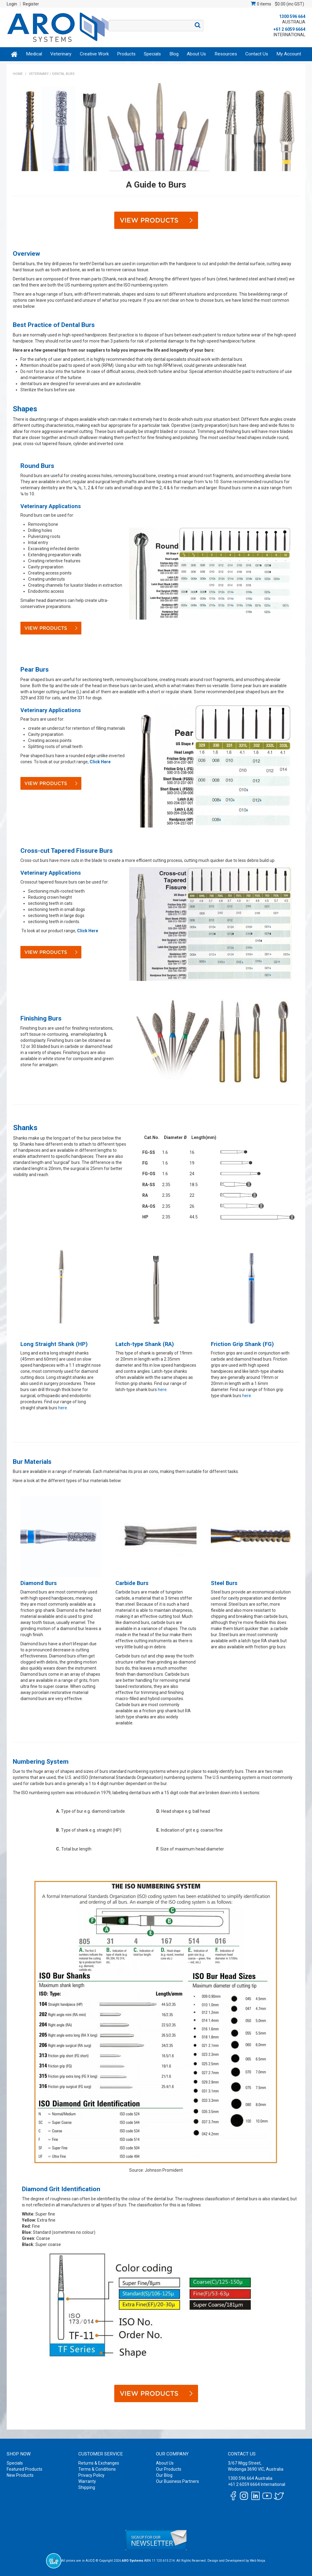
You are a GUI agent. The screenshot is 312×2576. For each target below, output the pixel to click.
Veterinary (60, 54)
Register (31, 4)
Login (12, 4)
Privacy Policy (91, 2475)
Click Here (100, 761)
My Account (288, 54)
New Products (20, 2475)
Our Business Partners (177, 2481)
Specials (152, 54)
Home (14, 54)
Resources (225, 54)
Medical (34, 54)
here (62, 1407)
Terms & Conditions (97, 2469)
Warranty (87, 2481)
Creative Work (94, 54)
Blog (174, 54)
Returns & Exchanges (98, 2463)
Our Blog (164, 2475)
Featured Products (24, 2469)
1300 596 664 (292, 16)
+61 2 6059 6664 (289, 29)
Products (126, 54)
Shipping (86, 2487)
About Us (196, 54)
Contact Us (256, 54)
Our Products (168, 2469)
